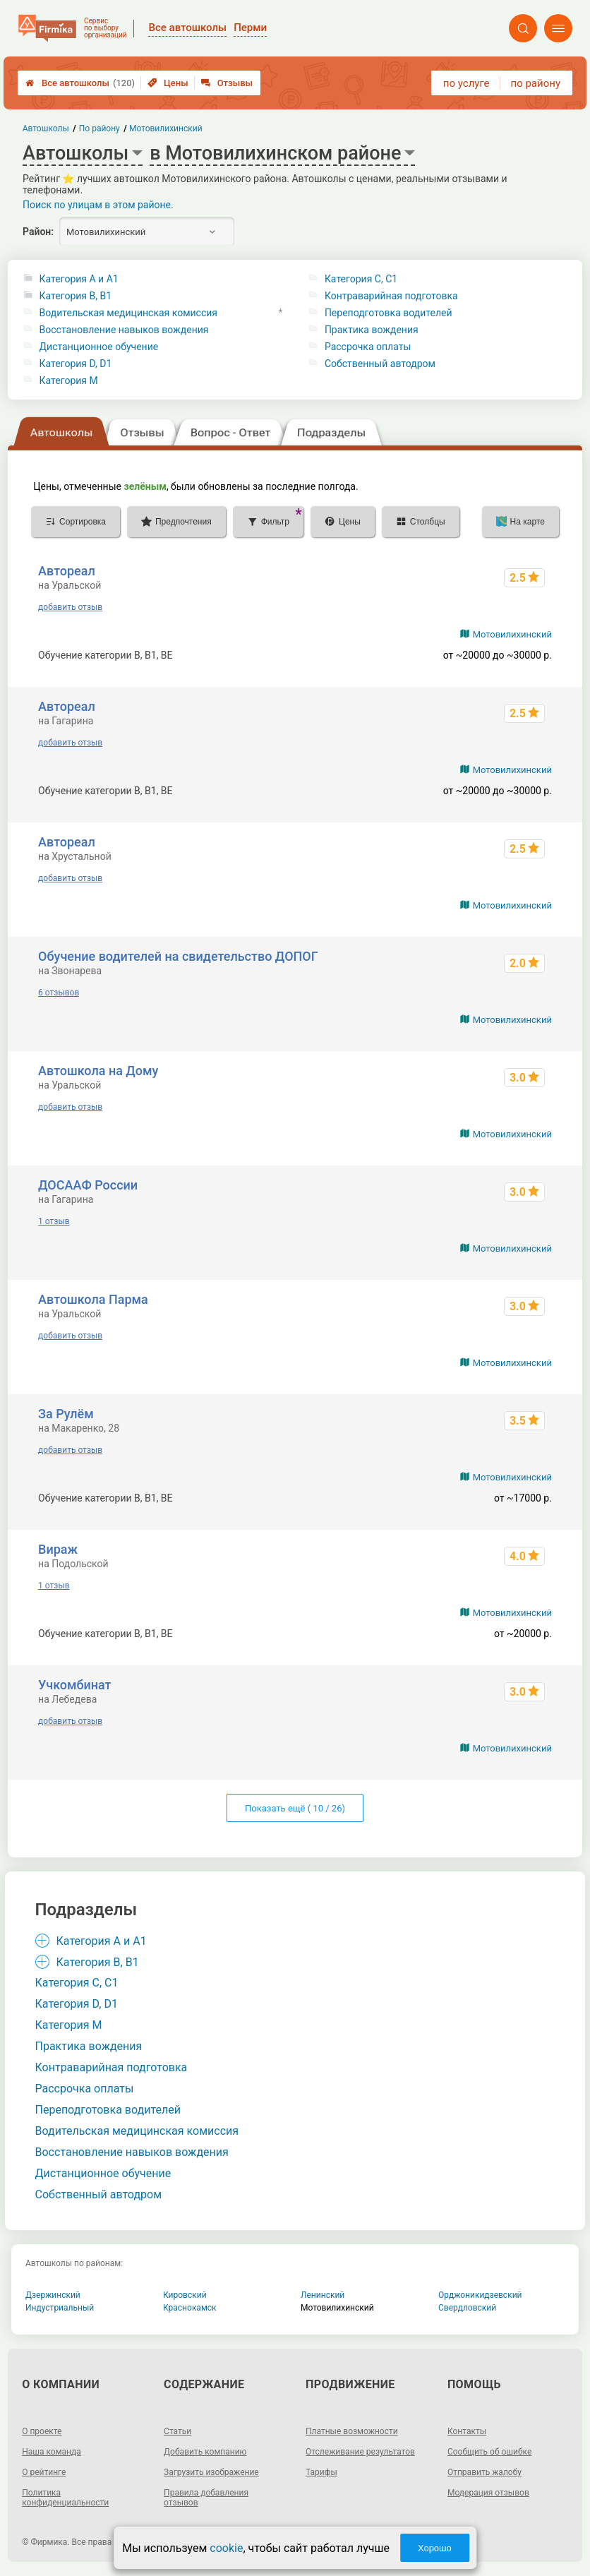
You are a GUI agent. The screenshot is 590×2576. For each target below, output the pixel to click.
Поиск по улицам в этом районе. (98, 204)
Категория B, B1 (76, 296)
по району (535, 83)
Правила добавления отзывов (206, 2498)
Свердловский (467, 2308)
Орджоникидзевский (480, 2295)
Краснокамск (190, 2308)
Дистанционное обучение (99, 347)
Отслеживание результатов (360, 2452)
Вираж (58, 1549)
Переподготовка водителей (388, 313)
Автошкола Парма (93, 1299)
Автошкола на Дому (98, 1070)
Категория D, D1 (76, 364)
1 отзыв (53, 1221)
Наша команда (51, 2452)
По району (99, 128)
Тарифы (321, 2472)
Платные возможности (352, 2431)
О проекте (41, 2431)
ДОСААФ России (88, 1185)
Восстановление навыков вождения (124, 330)
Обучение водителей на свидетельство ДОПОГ (178, 956)
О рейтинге (44, 2472)
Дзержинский (52, 2295)
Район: (38, 231)
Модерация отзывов (488, 2493)
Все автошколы (80, 83)
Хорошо (435, 2548)
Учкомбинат (74, 1684)
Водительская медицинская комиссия (128, 313)
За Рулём (66, 1413)
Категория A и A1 (79, 279)
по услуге (466, 83)
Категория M (69, 380)
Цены (168, 83)
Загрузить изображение (211, 2472)
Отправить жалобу (484, 2472)
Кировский (185, 2295)
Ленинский (322, 2295)
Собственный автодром (380, 364)
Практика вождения (372, 330)
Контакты (466, 2431)
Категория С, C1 (361, 279)
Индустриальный (59, 2308)
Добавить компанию (205, 2452)
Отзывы (227, 83)
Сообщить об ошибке (489, 2452)
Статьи (177, 2431)
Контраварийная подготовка (391, 296)
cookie (226, 2548)
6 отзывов (58, 993)
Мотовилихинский (512, 634)
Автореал (66, 570)
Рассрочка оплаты (368, 347)
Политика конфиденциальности (65, 2498)
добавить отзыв (70, 607)
